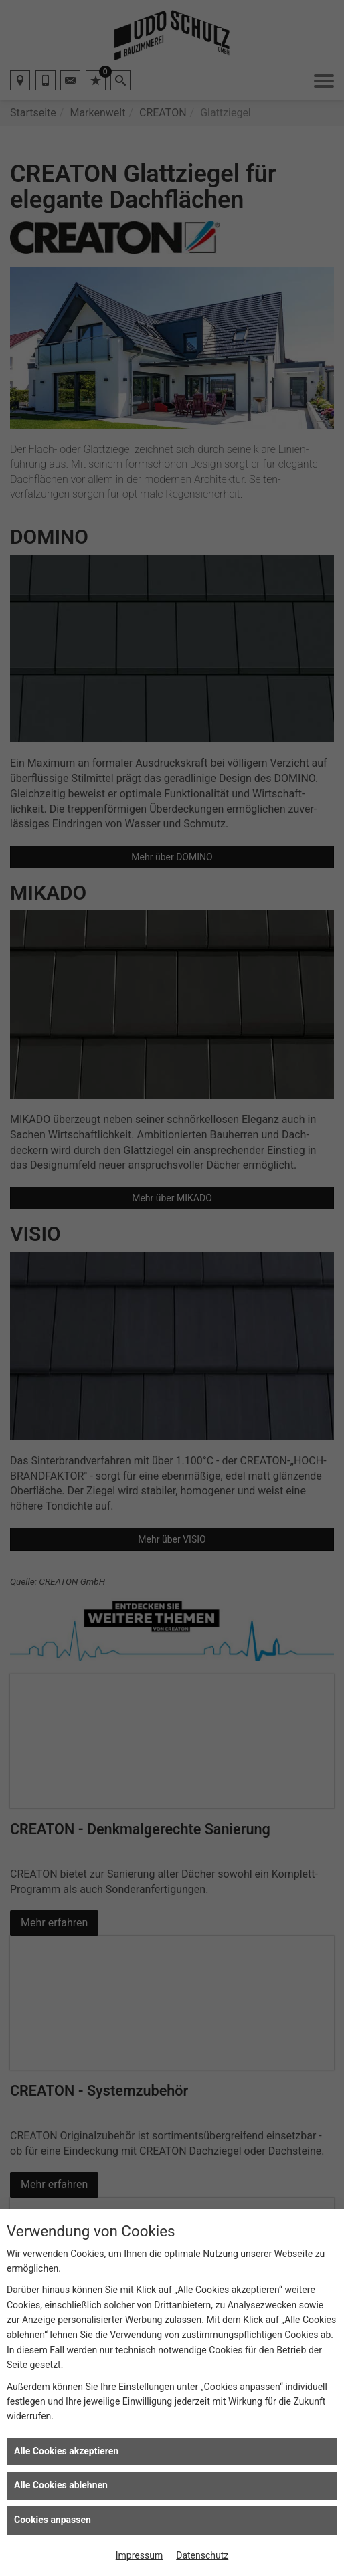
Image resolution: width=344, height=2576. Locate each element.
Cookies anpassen (52, 2519)
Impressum (139, 2555)
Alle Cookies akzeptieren (66, 2451)
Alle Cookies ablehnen (61, 2485)
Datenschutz (202, 2555)
